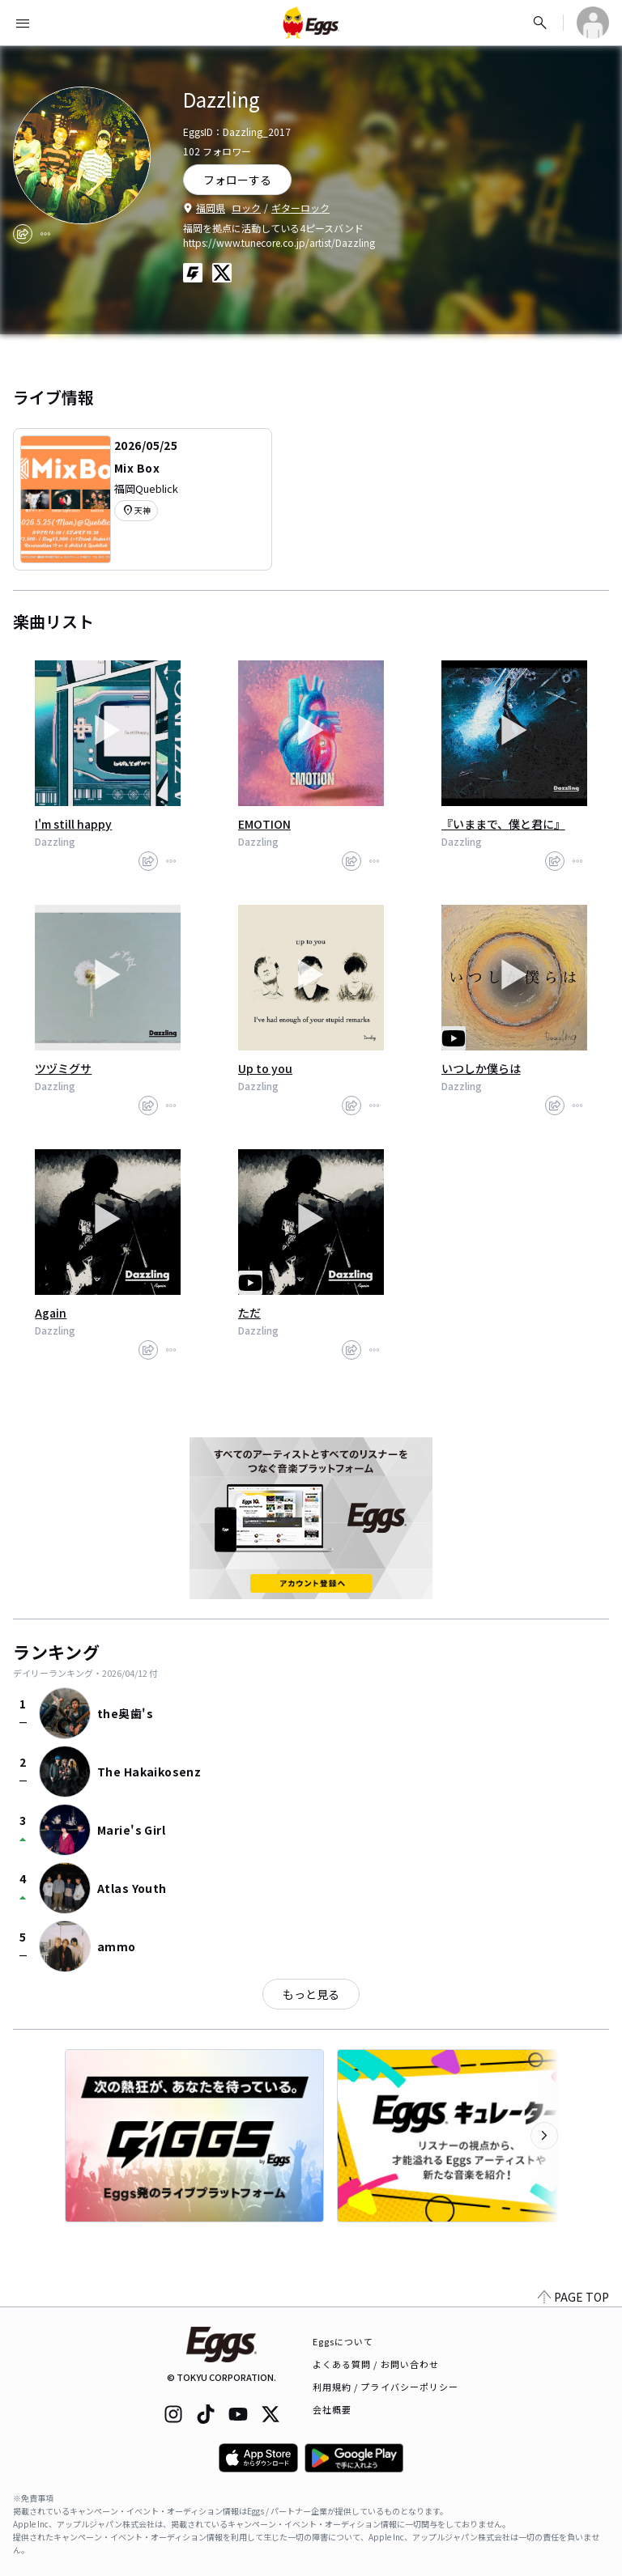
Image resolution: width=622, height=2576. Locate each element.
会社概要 (332, 2409)
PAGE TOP (573, 2297)
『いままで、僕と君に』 (503, 824)
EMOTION (264, 824)
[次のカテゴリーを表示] (544, 2135)
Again (50, 1313)
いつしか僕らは (481, 1068)
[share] (22, 234)
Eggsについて (343, 2341)
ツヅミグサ (63, 1068)
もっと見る (311, 1994)
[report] (45, 234)
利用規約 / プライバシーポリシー (386, 2386)
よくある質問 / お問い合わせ (376, 2363)
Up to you (265, 1068)
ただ (249, 1313)
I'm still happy (73, 824)
